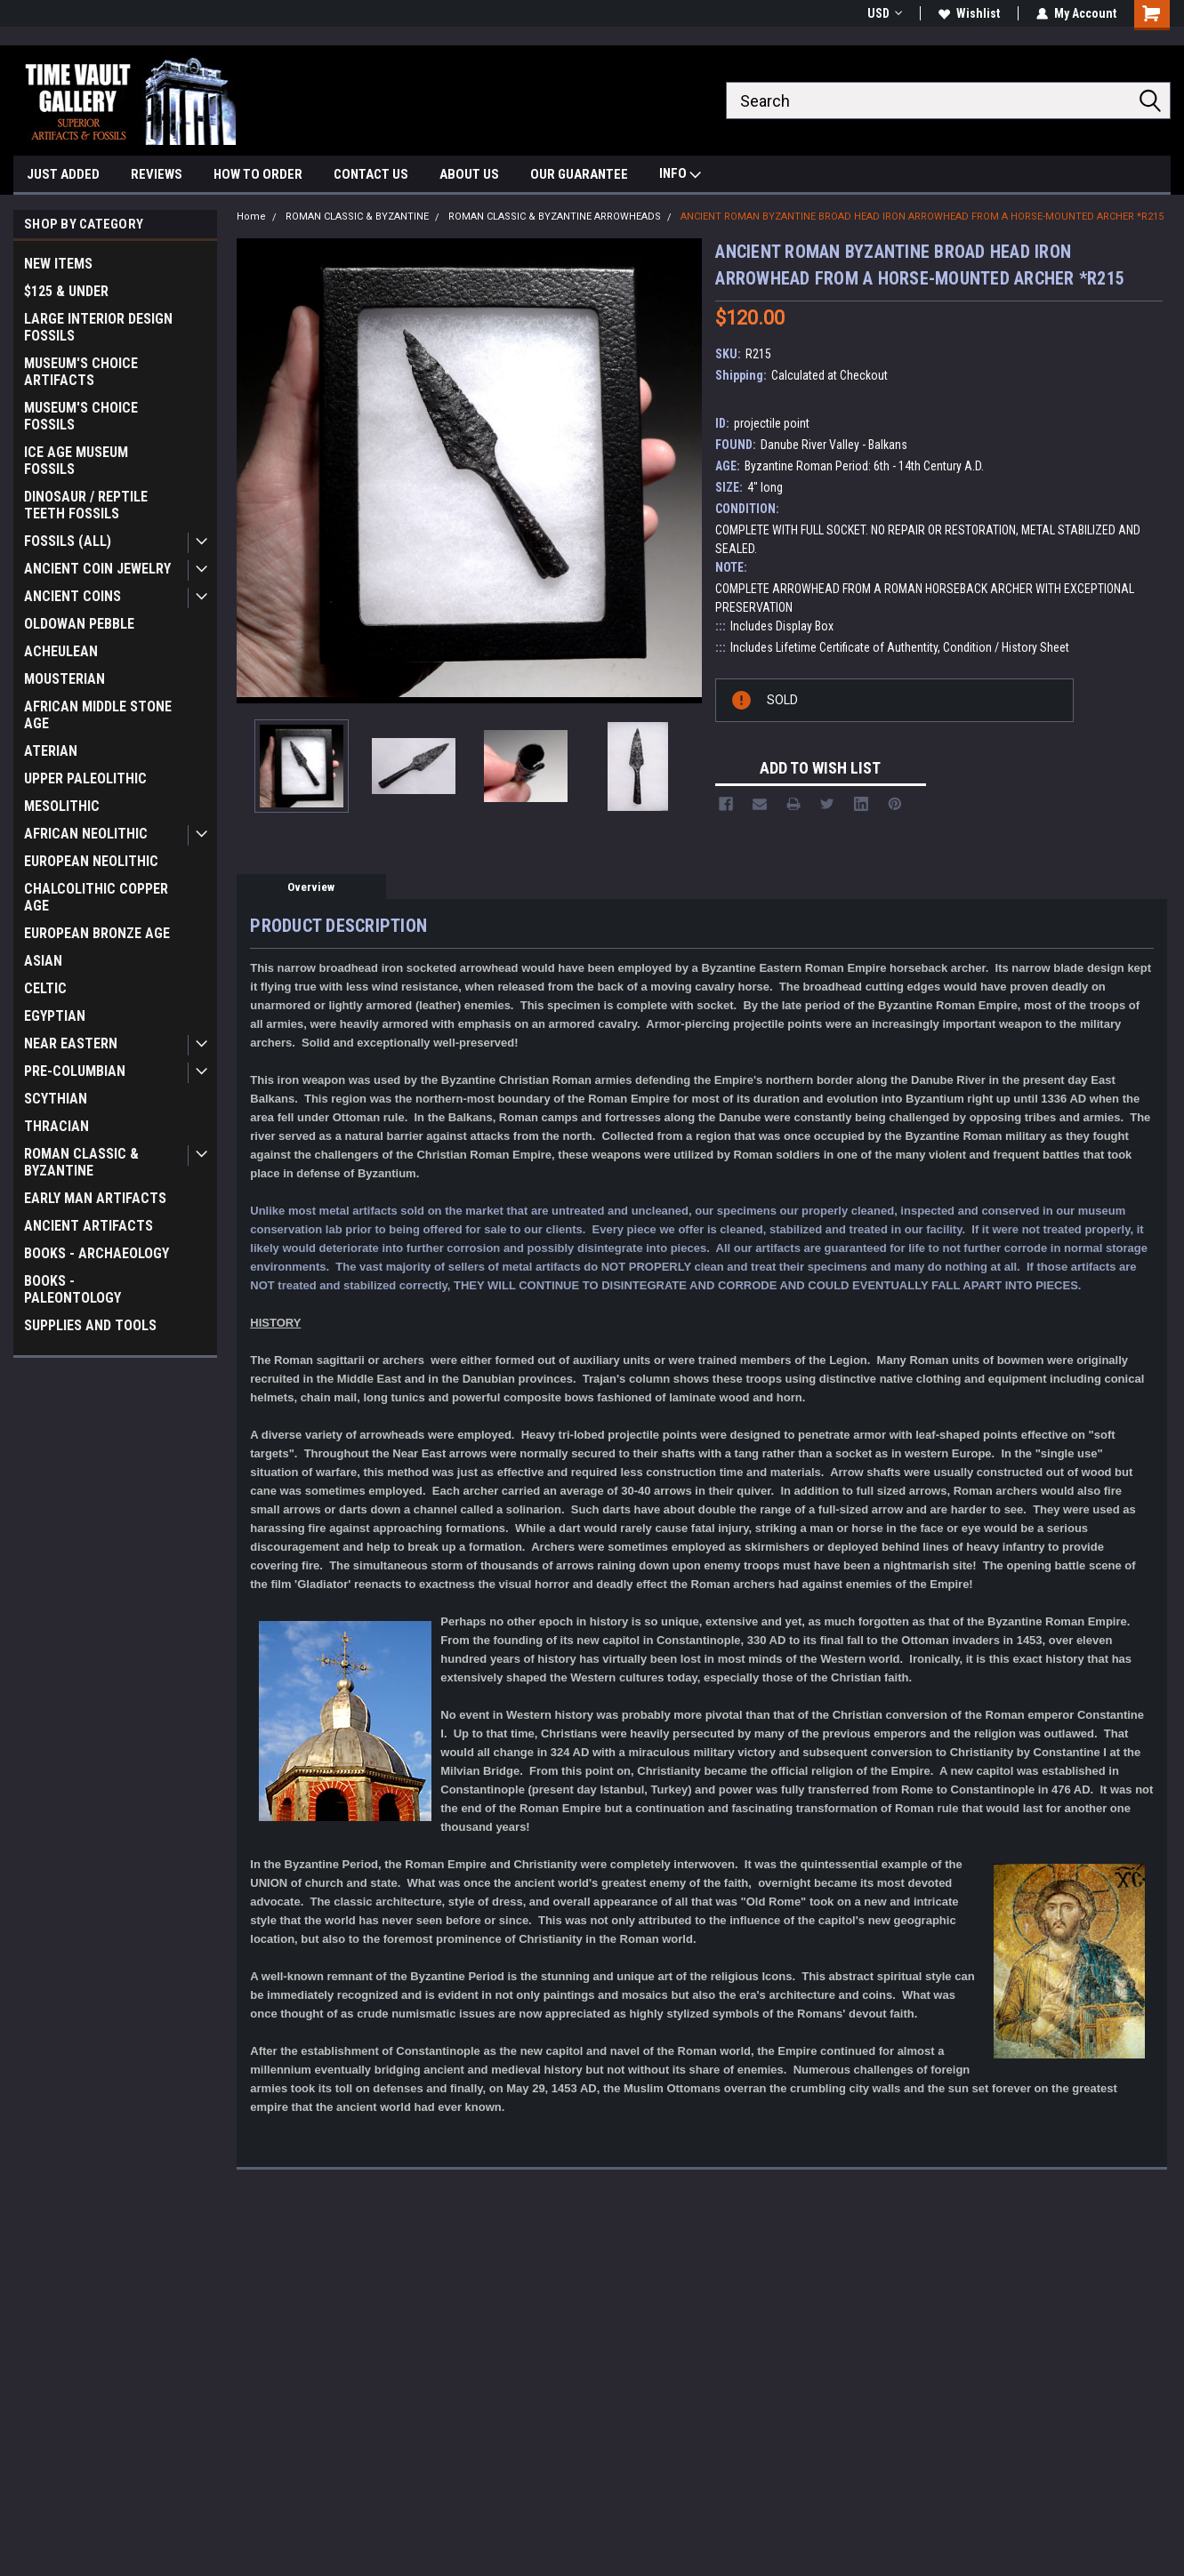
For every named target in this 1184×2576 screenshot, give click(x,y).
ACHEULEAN (61, 651)
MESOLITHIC (62, 806)
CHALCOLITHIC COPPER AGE (96, 897)
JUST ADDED (63, 174)
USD (884, 13)
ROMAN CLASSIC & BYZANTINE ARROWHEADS (554, 216)
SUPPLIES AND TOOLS (90, 1325)
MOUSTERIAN (64, 678)
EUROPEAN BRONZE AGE (97, 933)
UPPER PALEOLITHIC (85, 778)
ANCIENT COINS (72, 596)
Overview (310, 887)
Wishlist (969, 13)
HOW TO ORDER (257, 174)
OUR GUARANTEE (579, 174)
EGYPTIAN (54, 1015)
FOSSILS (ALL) (67, 541)
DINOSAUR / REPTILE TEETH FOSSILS (86, 505)
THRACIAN (56, 1126)
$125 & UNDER (66, 291)
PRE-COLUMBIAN (74, 1071)
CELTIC (45, 988)
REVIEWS (156, 174)
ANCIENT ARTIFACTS (88, 1225)
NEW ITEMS (58, 263)
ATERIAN (50, 750)
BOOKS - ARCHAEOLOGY (96, 1253)
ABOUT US (469, 174)
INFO (680, 175)
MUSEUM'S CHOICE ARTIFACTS (81, 372)
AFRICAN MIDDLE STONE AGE (98, 715)
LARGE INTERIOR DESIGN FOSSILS (98, 327)
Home (251, 216)
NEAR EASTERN (70, 1043)
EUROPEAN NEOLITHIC (91, 861)
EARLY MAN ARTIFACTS (95, 1198)
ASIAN (43, 960)
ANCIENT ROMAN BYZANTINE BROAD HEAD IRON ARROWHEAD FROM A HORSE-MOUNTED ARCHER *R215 (922, 216)
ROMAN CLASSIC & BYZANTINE (81, 1162)
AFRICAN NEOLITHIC (86, 833)
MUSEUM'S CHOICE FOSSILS (81, 416)
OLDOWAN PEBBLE (79, 623)
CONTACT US (371, 174)
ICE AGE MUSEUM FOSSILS (76, 460)
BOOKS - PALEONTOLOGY (72, 1289)
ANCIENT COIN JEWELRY (97, 568)
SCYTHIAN (55, 1098)
